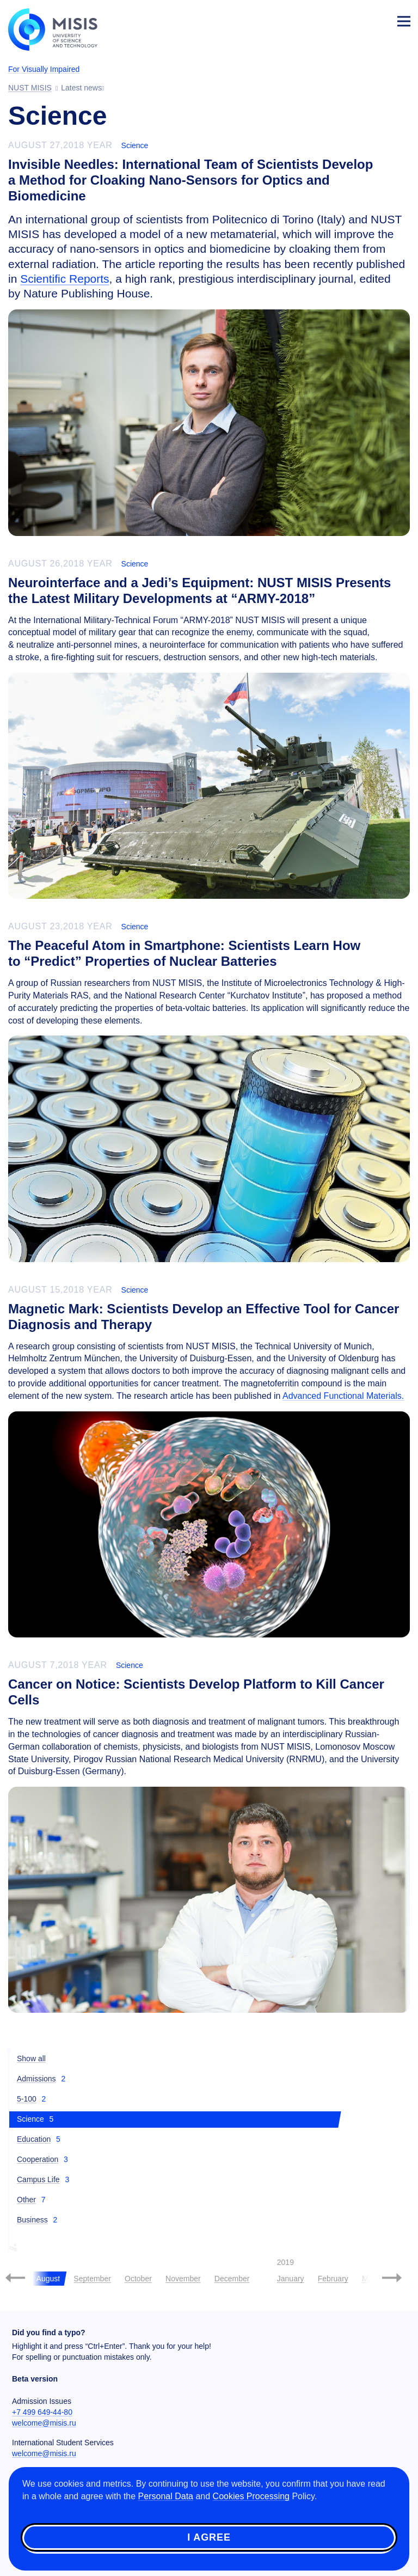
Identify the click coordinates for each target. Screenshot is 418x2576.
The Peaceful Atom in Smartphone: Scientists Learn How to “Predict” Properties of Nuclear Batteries (184, 953)
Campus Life (38, 2179)
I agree (209, 2537)
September (91, 2278)
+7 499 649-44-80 (42, 2412)
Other (26, 2199)
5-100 (26, 2098)
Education (34, 2139)
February (333, 2278)
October (138, 2278)
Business (32, 2219)
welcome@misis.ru (44, 2423)
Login (377, 19)
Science (135, 145)
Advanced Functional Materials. (343, 1395)
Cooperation (37, 2159)
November (183, 2278)
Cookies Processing (251, 2496)
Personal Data (165, 2496)
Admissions (36, 2078)
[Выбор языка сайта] (352, 18)
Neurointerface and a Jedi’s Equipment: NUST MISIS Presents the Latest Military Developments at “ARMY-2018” (199, 590)
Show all (31, 2058)
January (290, 2278)
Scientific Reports (64, 278)
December (232, 2278)
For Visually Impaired (43, 69)
